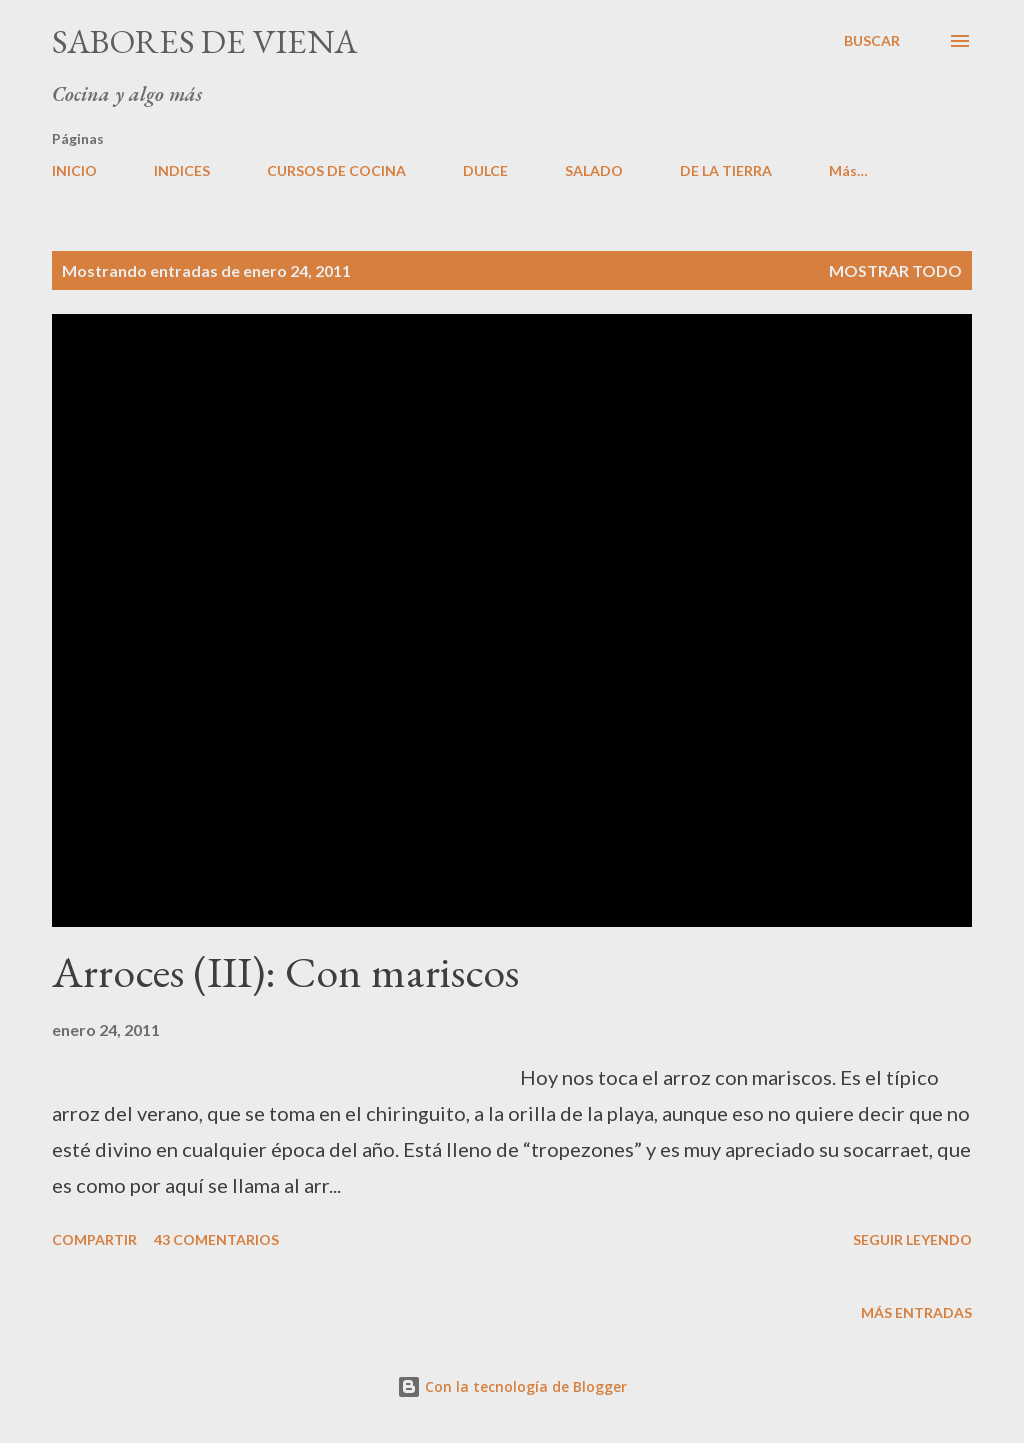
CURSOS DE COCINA (336, 170)
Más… (848, 170)
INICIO (74, 170)
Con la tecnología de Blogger (512, 1386)
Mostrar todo (895, 270)
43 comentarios (216, 1239)
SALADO (594, 170)
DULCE (485, 170)
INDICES (182, 170)
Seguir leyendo (912, 1239)
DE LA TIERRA (726, 170)
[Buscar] (872, 41)
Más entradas (916, 1312)
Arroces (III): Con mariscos (285, 971)
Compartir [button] (94, 1239)
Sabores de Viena (204, 41)
